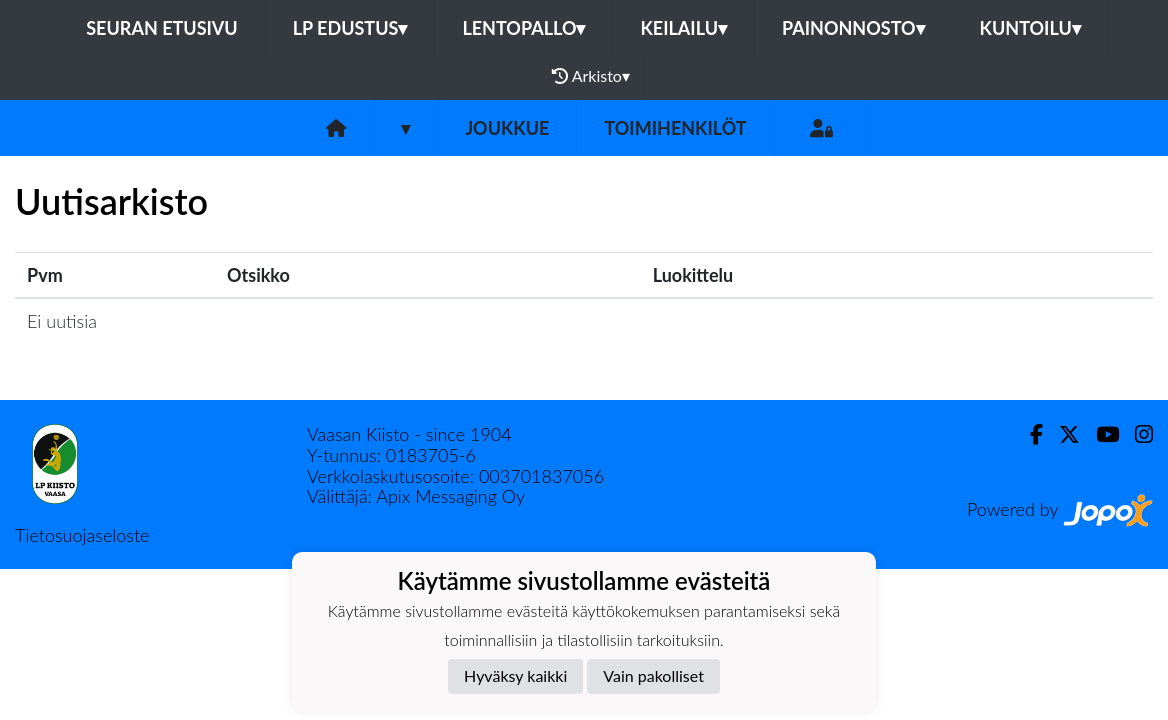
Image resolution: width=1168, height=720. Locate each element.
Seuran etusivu (162, 28)
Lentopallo (523, 28)
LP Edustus (350, 28)
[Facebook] (1028, 434)
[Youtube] (1099, 434)
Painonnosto (853, 28)
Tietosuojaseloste (82, 535)
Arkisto (591, 76)
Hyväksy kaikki (515, 675)
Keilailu (683, 28)
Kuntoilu (1030, 28)
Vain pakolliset (653, 675)
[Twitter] (1061, 434)
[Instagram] (1136, 434)
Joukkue (507, 128)
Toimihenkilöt (675, 128)
